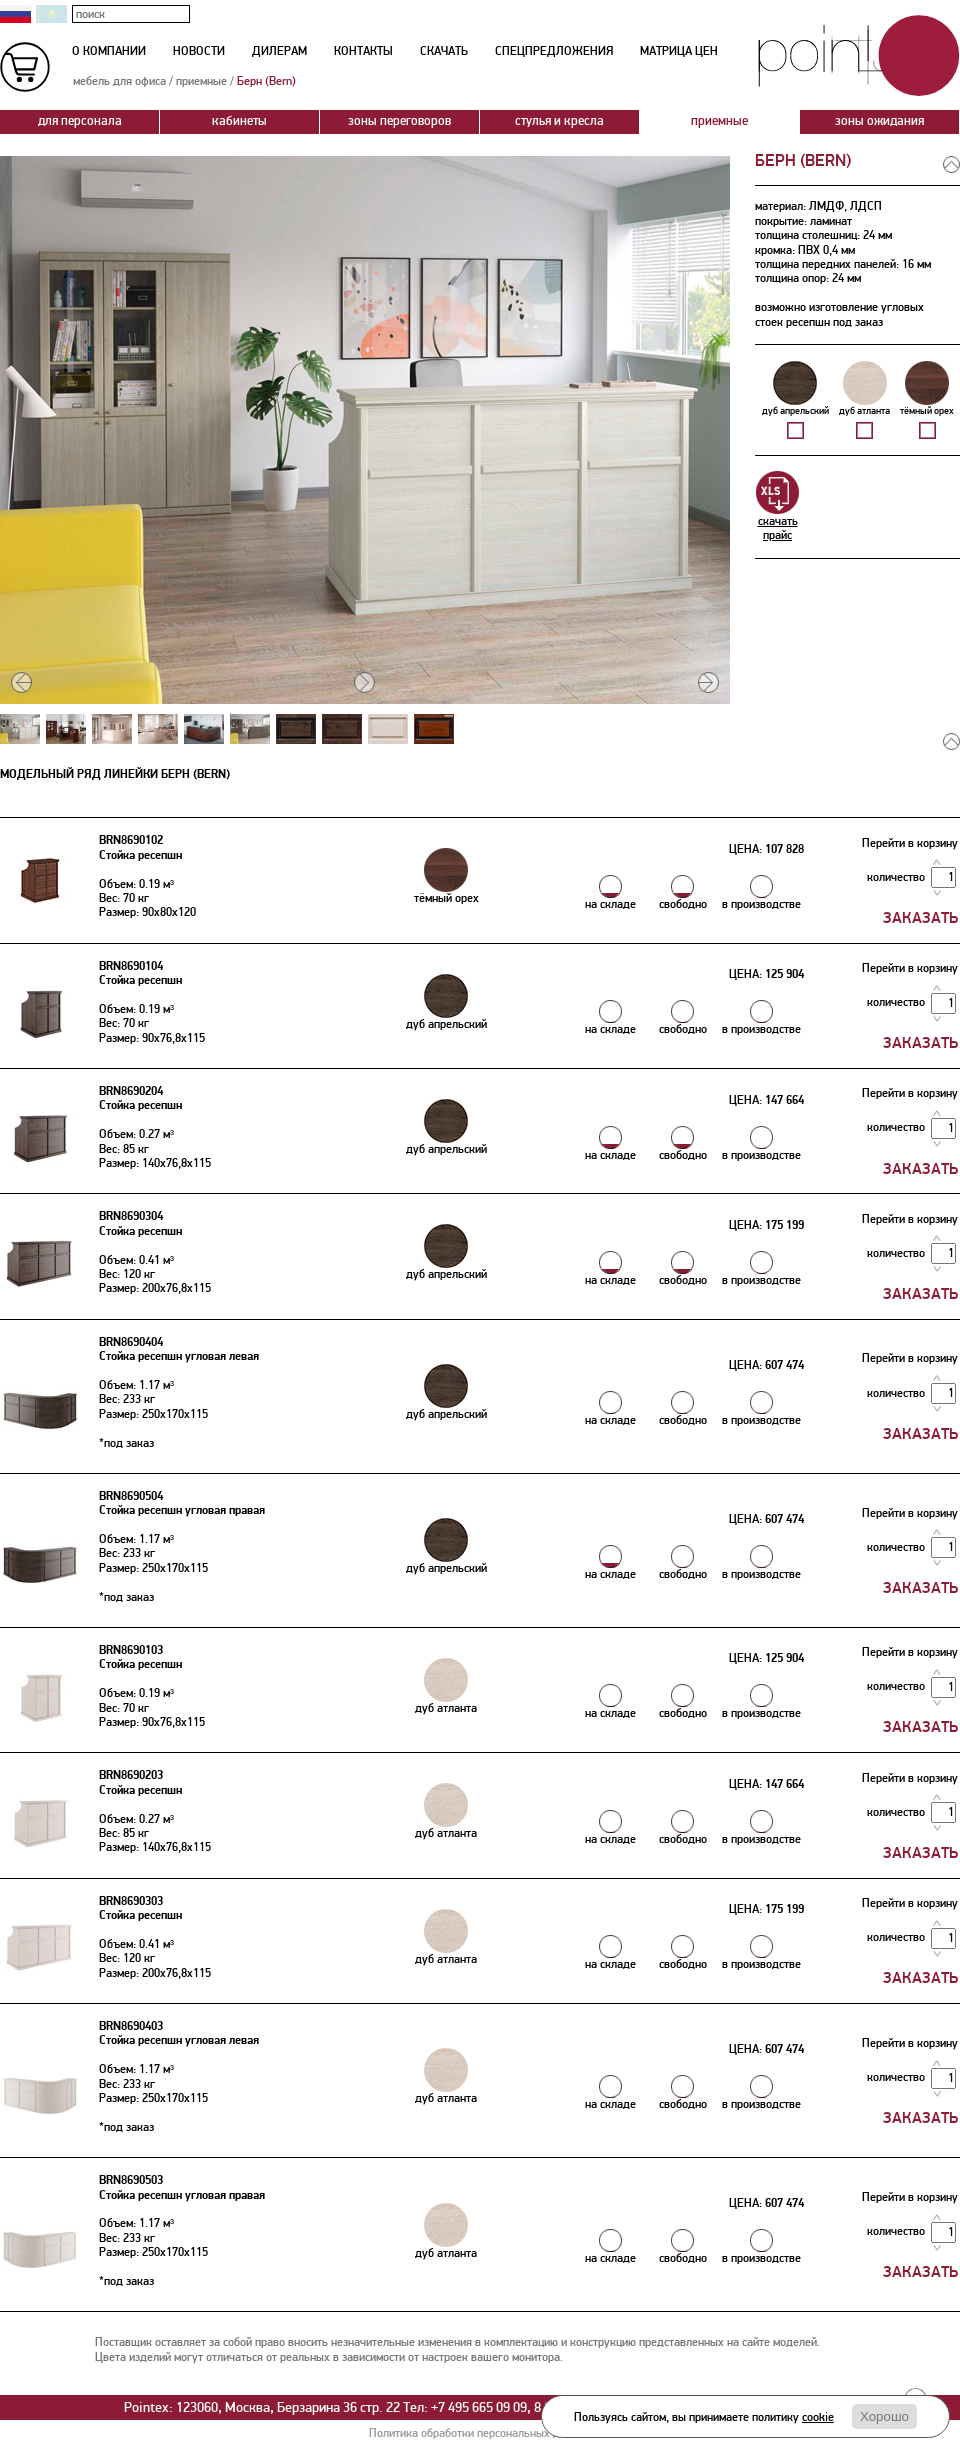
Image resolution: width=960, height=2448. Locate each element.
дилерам (279, 51)
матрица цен (679, 51)
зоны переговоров (399, 121)
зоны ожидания (879, 121)
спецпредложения (554, 51)
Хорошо (884, 2416)
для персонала (80, 121)
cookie (818, 2417)
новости (199, 51)
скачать (444, 51)
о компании (109, 51)
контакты (363, 51)
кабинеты (239, 121)
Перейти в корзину (910, 843)
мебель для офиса (119, 81)
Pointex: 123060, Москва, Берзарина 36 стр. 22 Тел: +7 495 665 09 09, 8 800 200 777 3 (373, 2407)
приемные (201, 81)
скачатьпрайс (777, 506)
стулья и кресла (559, 121)
